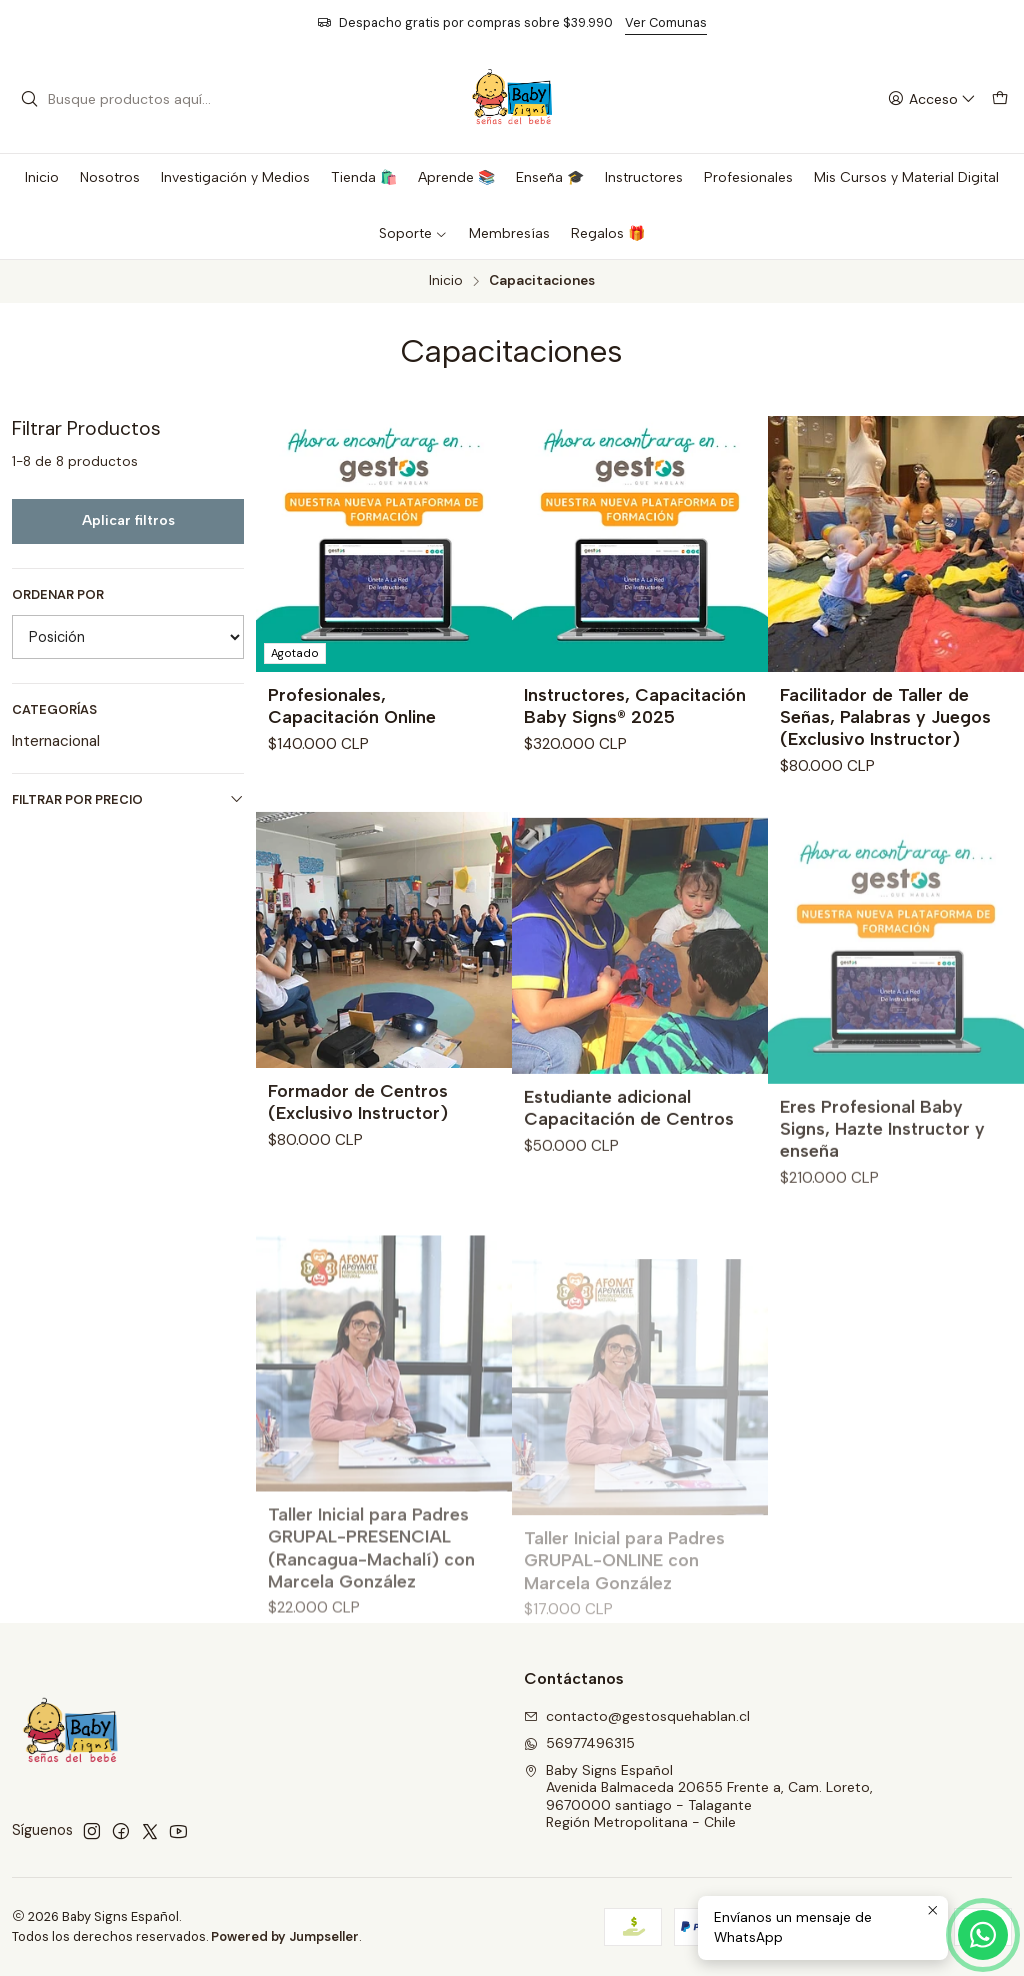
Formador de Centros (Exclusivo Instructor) (358, 1175)
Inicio (446, 281)
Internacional (56, 741)
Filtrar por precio (128, 799)
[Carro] (1000, 99)
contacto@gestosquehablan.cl (637, 1716)
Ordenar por (58, 595)
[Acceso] (932, 99)
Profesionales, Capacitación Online (352, 705)
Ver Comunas (666, 22)
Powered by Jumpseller (285, 1936)
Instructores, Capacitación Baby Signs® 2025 (635, 705)
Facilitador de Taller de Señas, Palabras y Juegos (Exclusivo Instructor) (885, 716)
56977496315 (579, 1743)
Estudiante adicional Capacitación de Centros (629, 1195)
